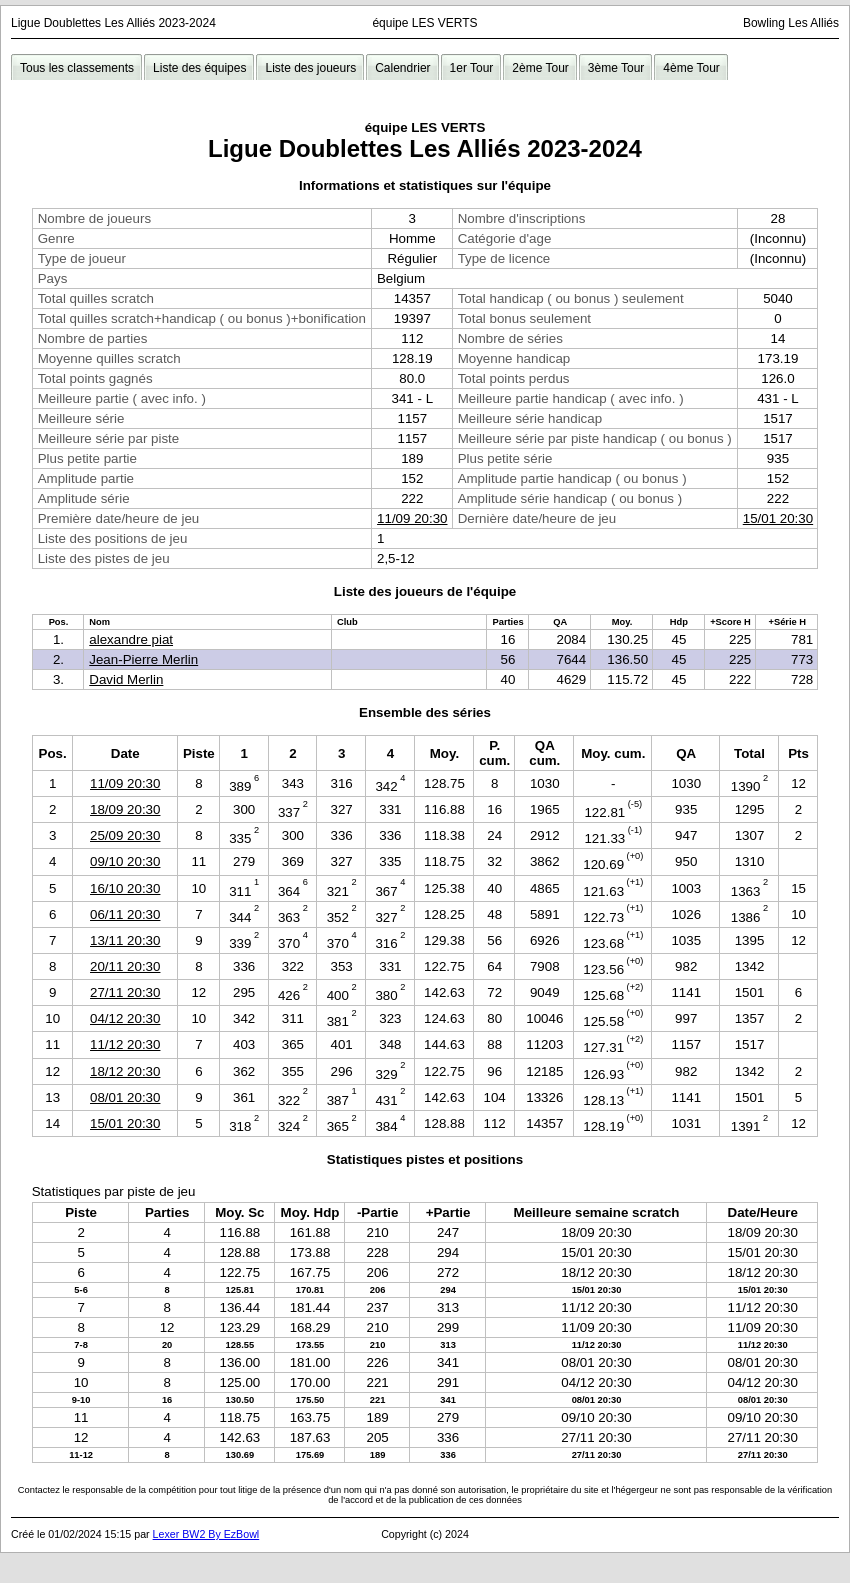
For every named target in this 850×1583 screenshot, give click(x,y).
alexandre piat (131, 639)
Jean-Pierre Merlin (143, 659)
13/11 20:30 (125, 940)
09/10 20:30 (125, 861)
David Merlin (126, 679)
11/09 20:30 (412, 518)
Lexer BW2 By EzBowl (206, 1534)
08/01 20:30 (125, 1097)
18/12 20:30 (125, 1071)
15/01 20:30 (778, 518)
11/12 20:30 (125, 1044)
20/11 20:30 (125, 966)
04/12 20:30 (125, 1018)
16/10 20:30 (125, 888)
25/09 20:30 (125, 835)
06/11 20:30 (125, 914)
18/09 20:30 (125, 809)
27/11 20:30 (125, 992)
